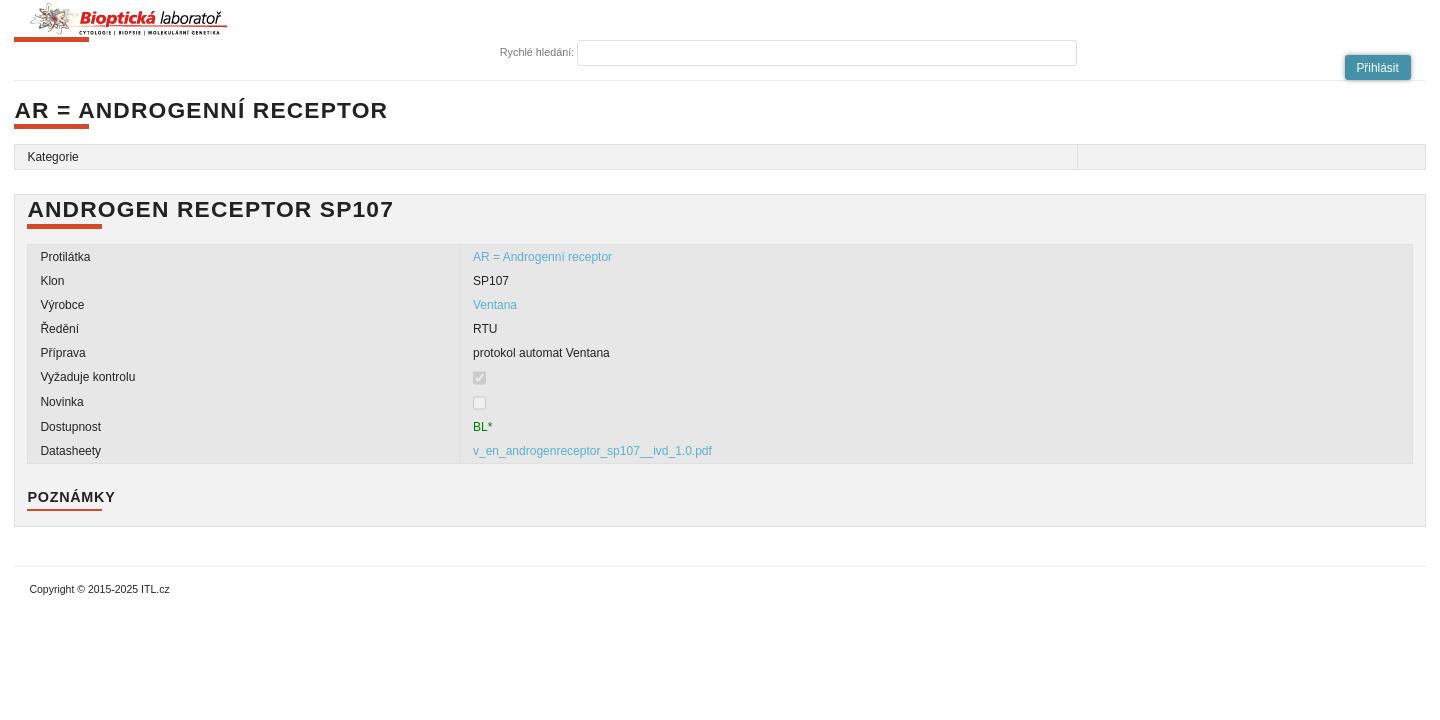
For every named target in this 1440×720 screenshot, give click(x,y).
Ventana (495, 305)
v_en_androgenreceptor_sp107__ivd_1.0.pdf (592, 451)
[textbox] (827, 53)
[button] (1378, 67)
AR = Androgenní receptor (542, 257)
